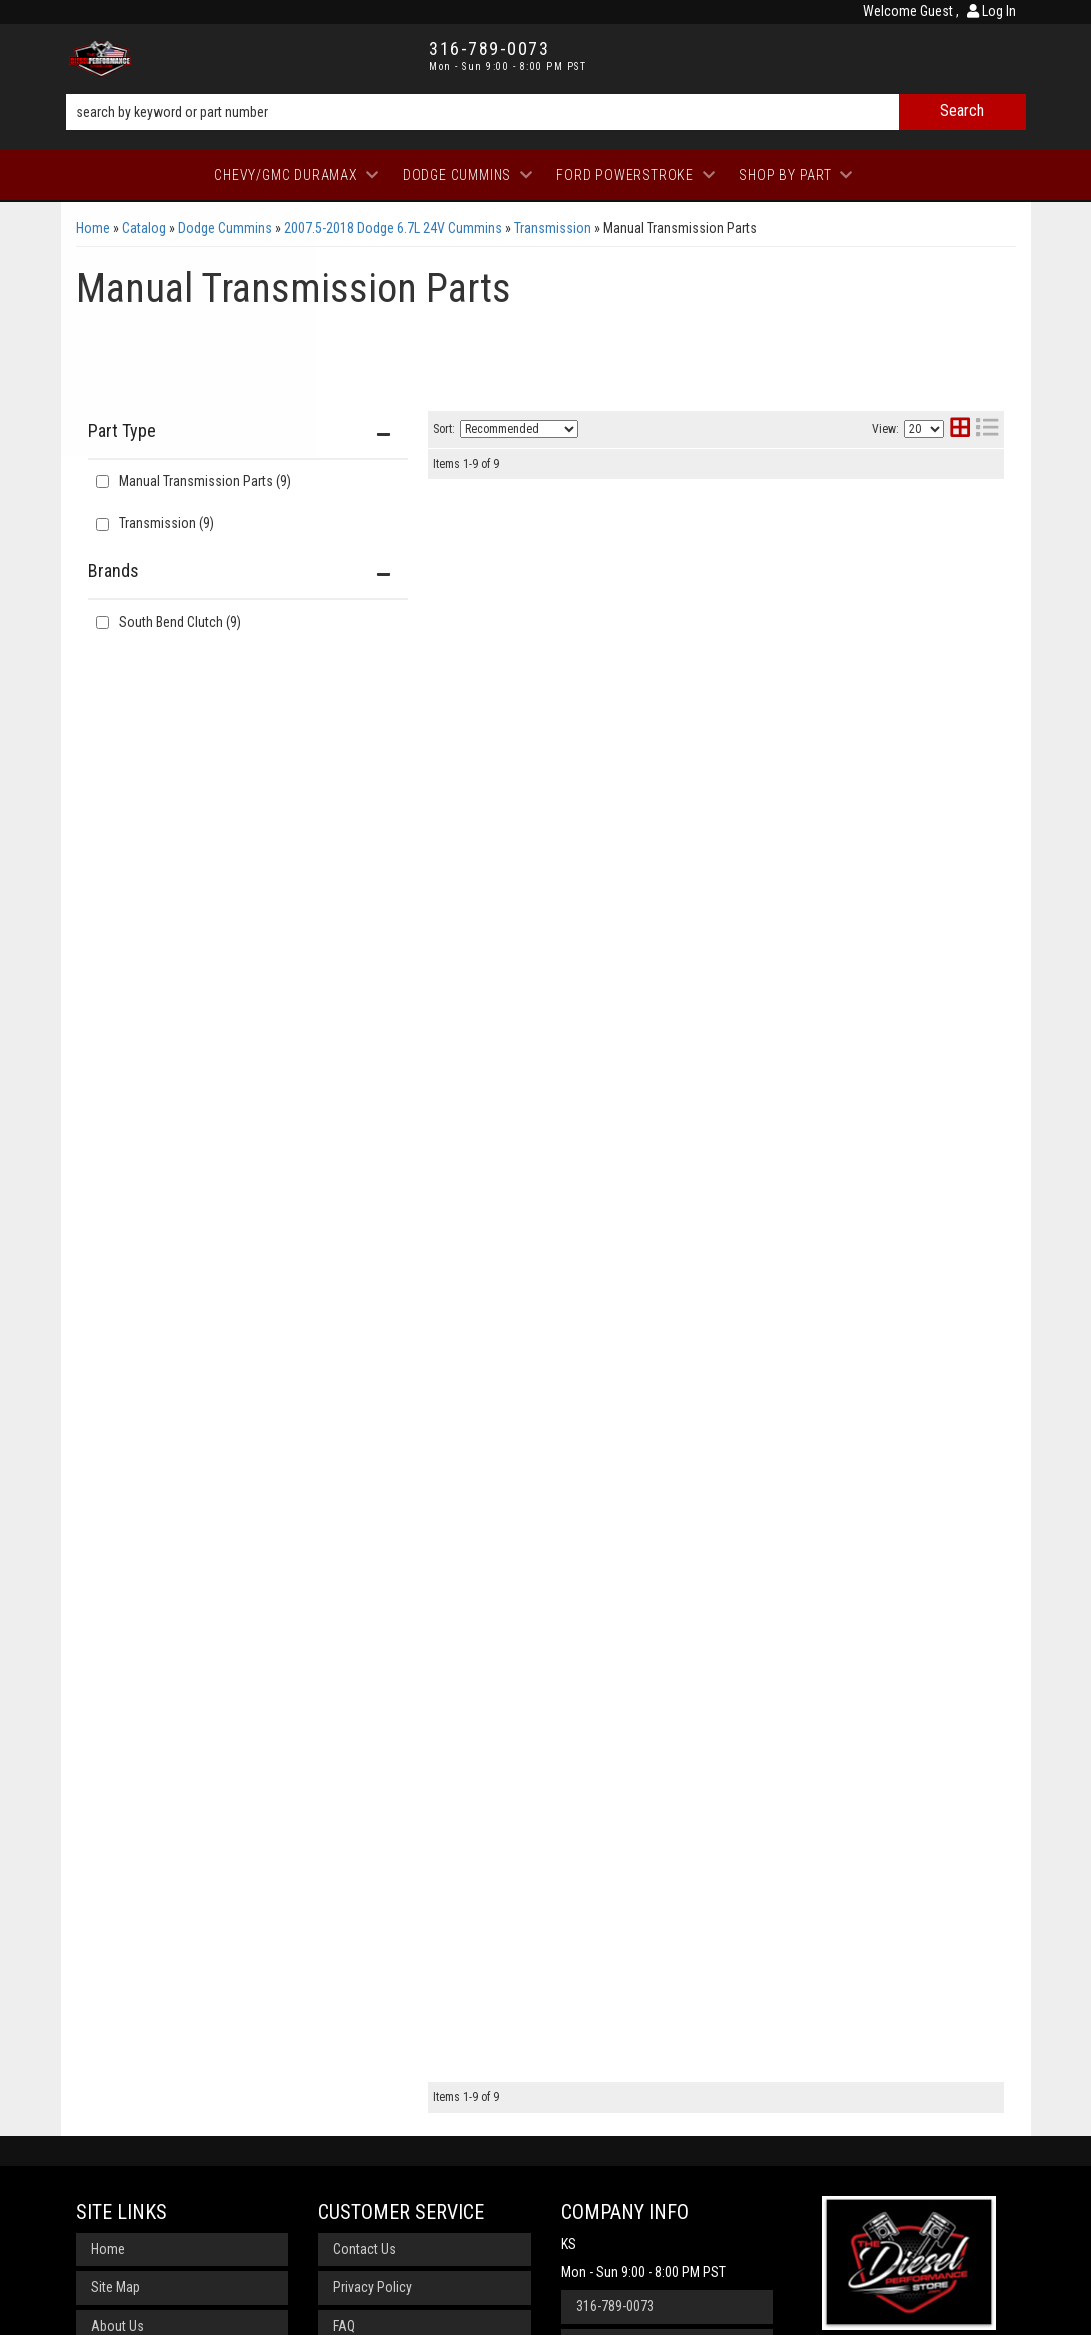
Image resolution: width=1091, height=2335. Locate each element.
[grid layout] (960, 429)
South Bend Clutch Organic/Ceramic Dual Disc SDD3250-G (689, 1148)
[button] (546, 112)
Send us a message (632, 2117)
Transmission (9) (166, 523)
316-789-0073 (615, 2078)
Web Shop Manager (745, 2310)
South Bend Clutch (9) (180, 622)
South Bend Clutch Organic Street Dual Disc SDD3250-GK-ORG (701, 1000)
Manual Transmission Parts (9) (205, 481)
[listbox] (519, 429)
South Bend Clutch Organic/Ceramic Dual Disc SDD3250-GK (689, 1746)
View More (921, 583)
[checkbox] (102, 622)
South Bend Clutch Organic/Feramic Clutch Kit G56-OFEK (709, 857)
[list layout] (987, 429)
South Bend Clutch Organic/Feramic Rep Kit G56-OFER (699, 1447)
